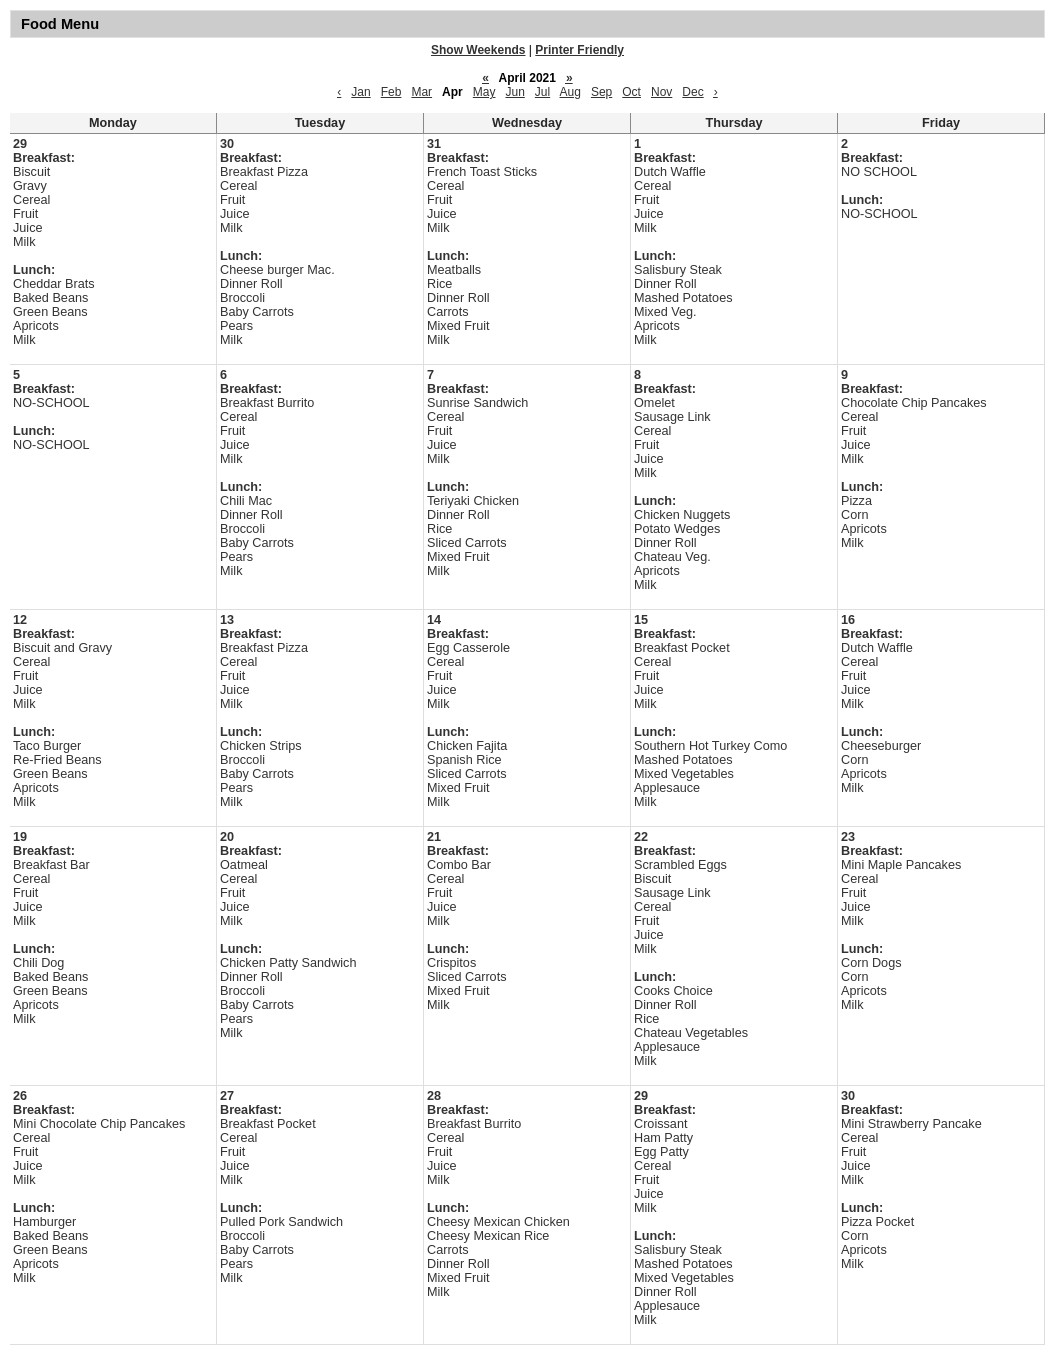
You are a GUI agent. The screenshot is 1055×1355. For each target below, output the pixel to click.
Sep (601, 92)
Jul (542, 92)
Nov (661, 92)
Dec (692, 92)
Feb (391, 92)
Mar (421, 92)
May (484, 92)
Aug (570, 92)
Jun (514, 92)
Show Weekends (478, 50)
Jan (360, 92)
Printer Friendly (579, 50)
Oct (631, 92)
